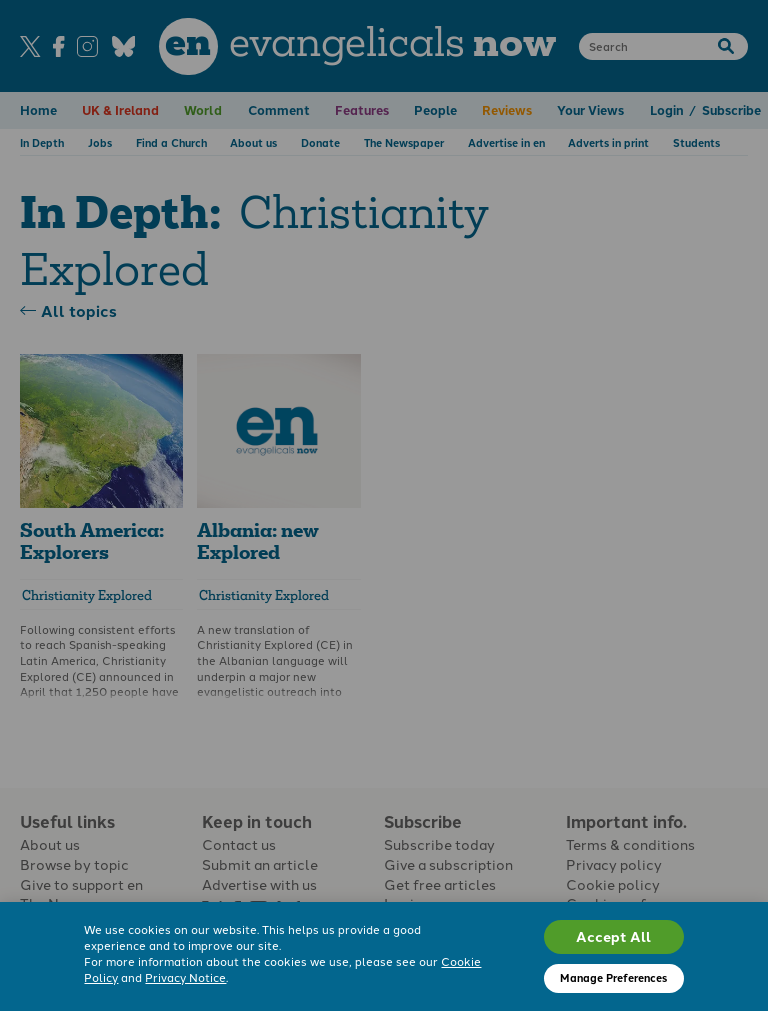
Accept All (613, 936)
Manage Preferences (613, 977)
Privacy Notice (185, 977)
